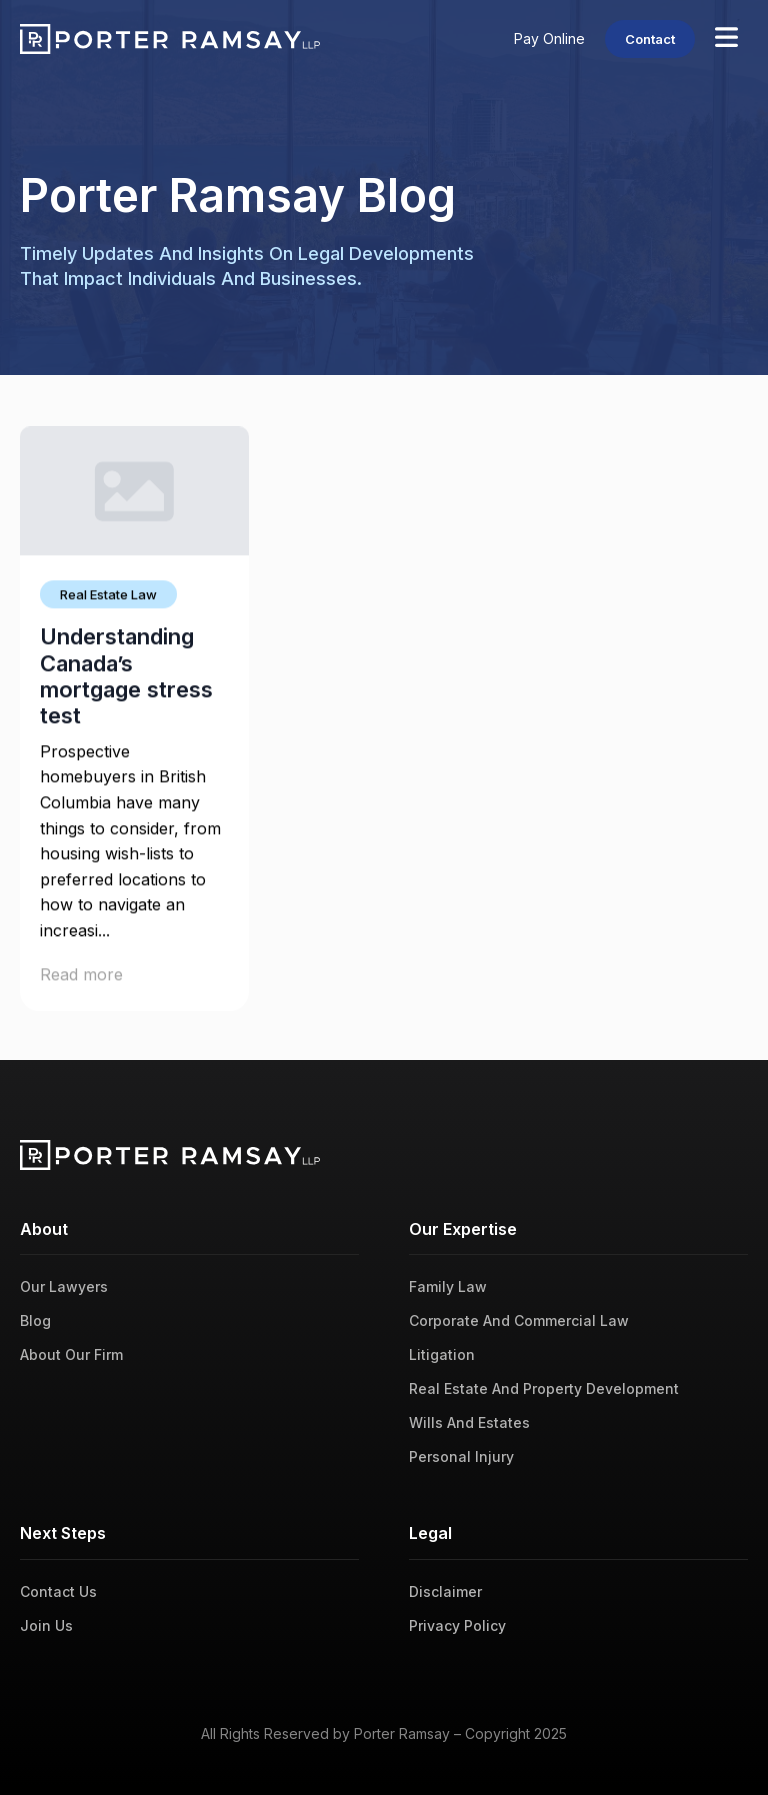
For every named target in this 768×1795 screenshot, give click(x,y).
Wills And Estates (469, 1422)
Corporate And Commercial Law (519, 1320)
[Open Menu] (726, 39)
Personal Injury (461, 1456)
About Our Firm (71, 1354)
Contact (650, 39)
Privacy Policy (457, 1625)
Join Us (46, 1625)
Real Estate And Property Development (544, 1388)
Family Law (448, 1286)
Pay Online (549, 38)
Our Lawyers (64, 1286)
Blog (35, 1320)
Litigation (442, 1354)
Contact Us (58, 1591)
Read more (81, 978)
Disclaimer (445, 1591)
